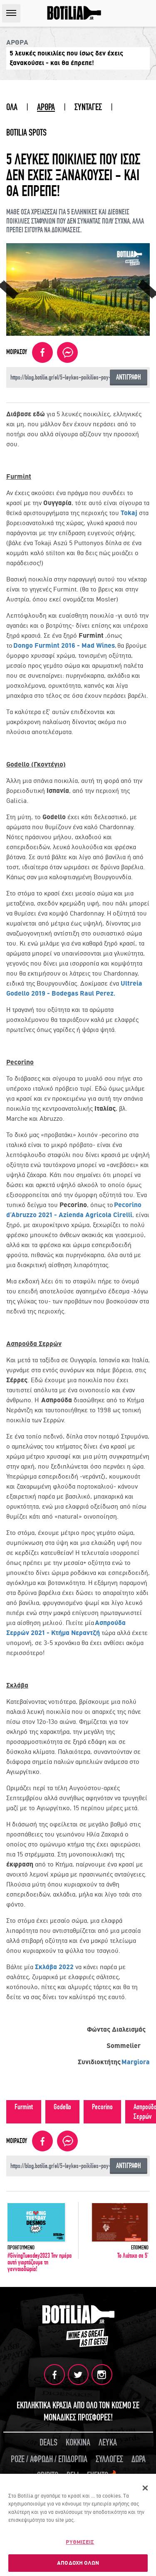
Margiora (135, 2062)
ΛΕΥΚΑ (108, 2442)
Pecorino (102, 2107)
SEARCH (147, 13)
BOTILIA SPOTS (26, 132)
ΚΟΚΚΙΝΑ (78, 2442)
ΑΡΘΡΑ (46, 107)
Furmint (24, 2107)
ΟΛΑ (11, 107)
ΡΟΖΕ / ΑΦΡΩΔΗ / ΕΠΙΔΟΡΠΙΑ (49, 2459)
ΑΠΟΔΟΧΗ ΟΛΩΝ (78, 2564)
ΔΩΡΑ (138, 2459)
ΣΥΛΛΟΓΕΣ (109, 2459)
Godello (62, 2107)
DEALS (48, 2442)
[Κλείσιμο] (145, 2489)
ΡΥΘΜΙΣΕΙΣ (80, 2543)
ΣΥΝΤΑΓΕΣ (88, 107)
